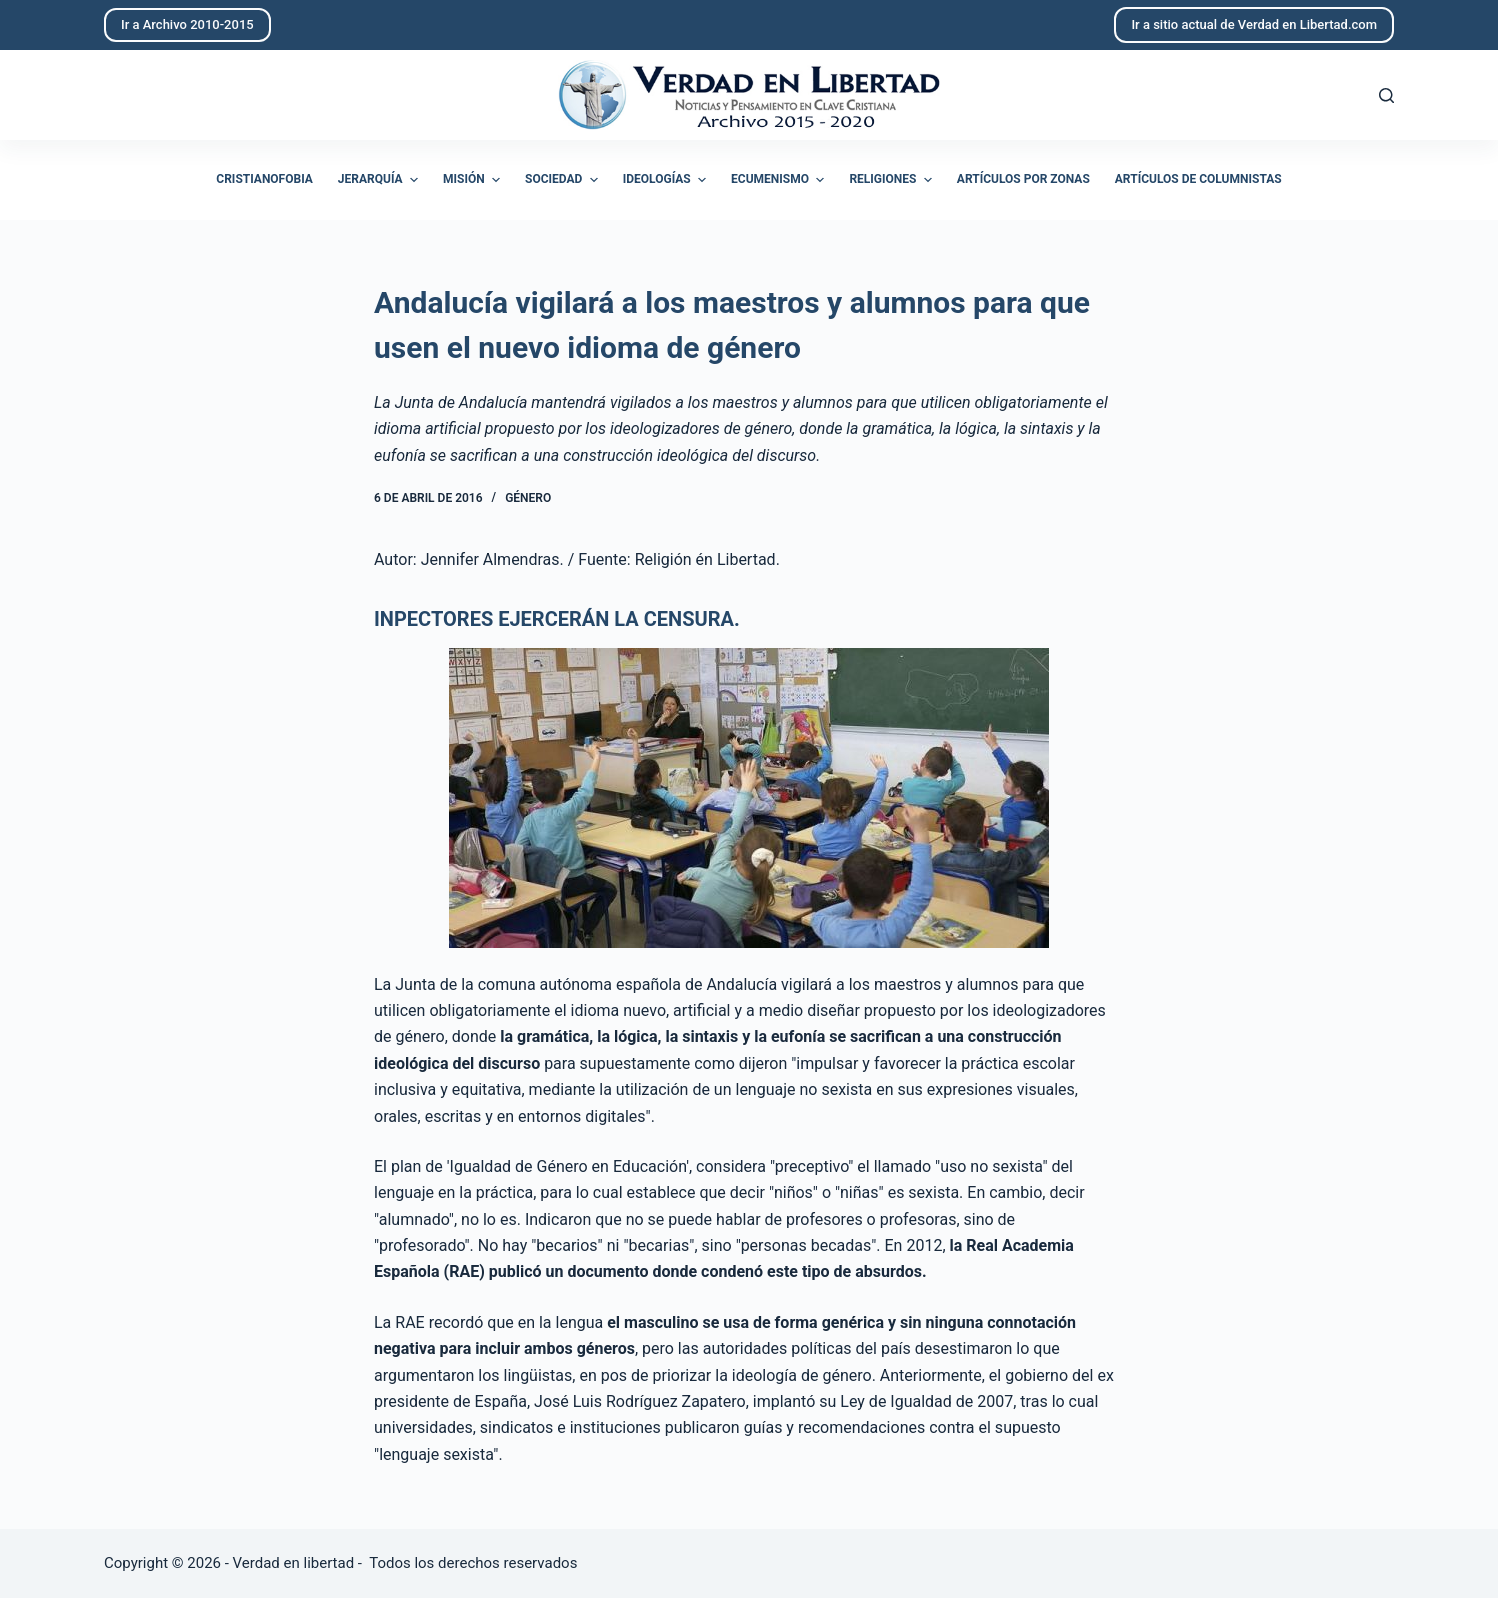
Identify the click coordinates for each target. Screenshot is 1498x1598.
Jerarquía (380, 180)
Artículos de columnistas (1198, 179)
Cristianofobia (264, 179)
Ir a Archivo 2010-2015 (187, 24)
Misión (474, 180)
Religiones (892, 180)
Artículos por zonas (1023, 179)
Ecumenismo (780, 180)
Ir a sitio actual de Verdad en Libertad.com (1254, 24)
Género (528, 498)
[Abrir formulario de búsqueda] (1386, 95)
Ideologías (667, 180)
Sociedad (564, 180)
